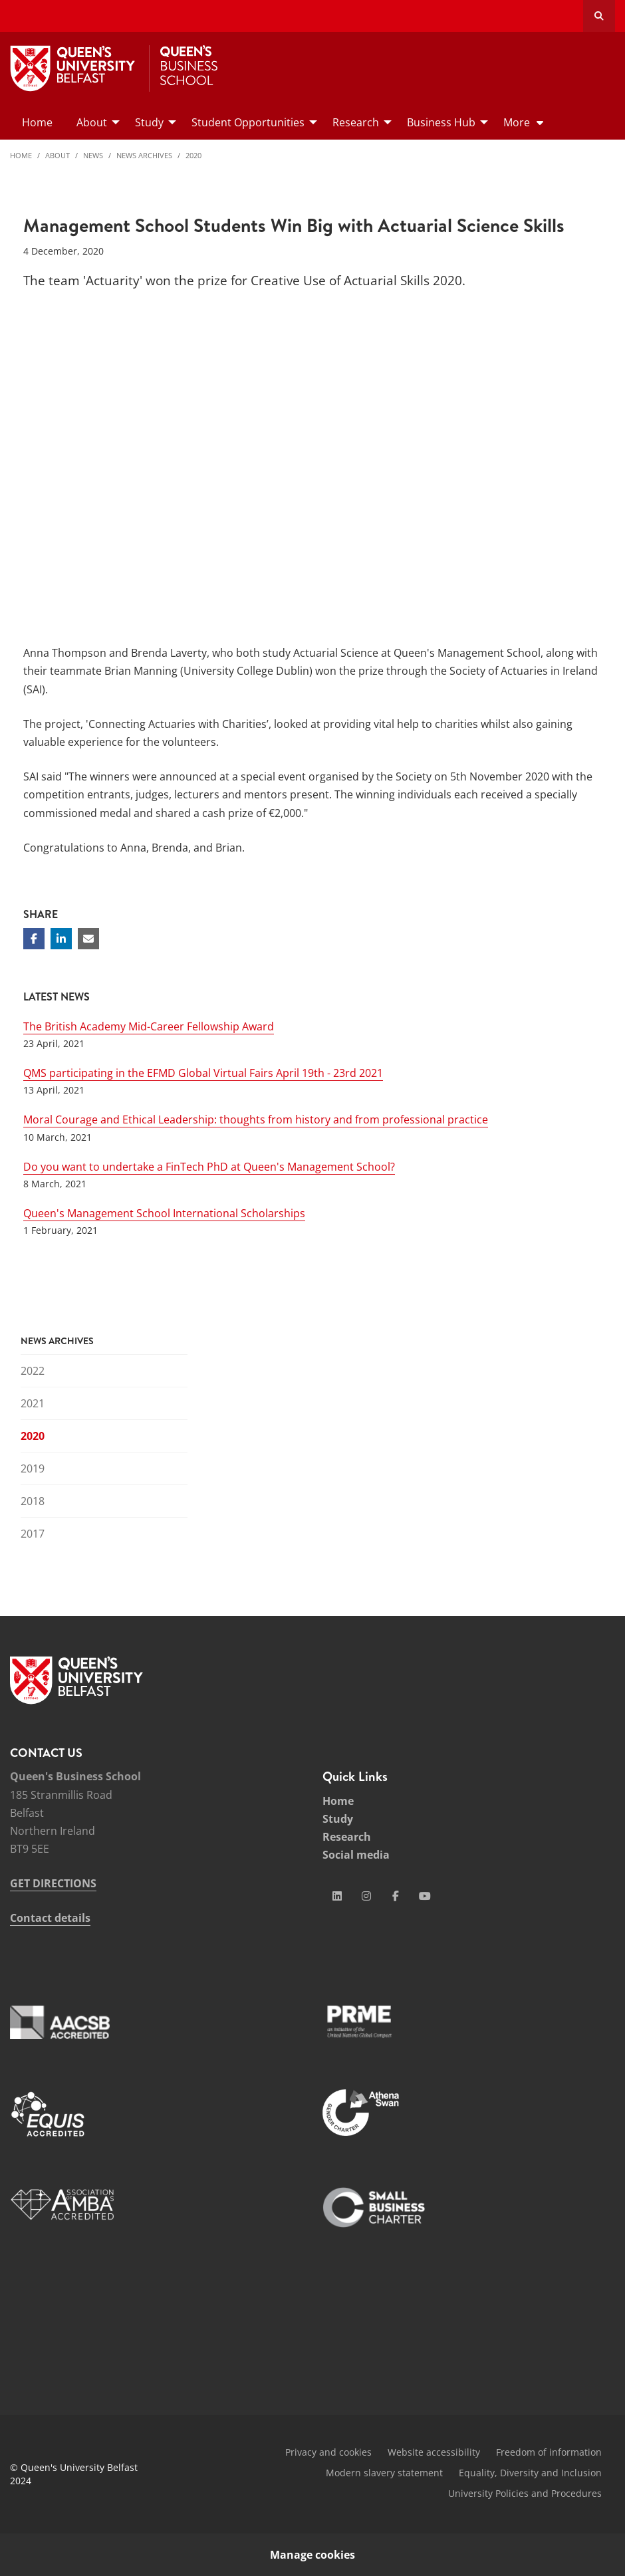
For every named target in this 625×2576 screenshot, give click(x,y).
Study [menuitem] (149, 122)
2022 (33, 1370)
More (516, 122)
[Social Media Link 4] (424, 1896)
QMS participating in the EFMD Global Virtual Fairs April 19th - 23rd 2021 (203, 1073)
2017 (33, 1533)
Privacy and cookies (328, 2452)
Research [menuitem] (355, 122)
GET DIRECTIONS (53, 1883)
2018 (33, 1501)
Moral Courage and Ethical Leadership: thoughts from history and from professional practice (255, 1119)
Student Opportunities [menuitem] (248, 122)
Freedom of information (549, 2452)
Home (21, 155)
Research (346, 1836)
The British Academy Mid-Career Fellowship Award (148, 1026)
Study (337, 1819)
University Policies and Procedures (525, 2493)
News (93, 155)
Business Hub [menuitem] (441, 122)
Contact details (50, 1918)
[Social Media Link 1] (337, 1896)
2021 (33, 1403)
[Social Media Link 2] (366, 1896)
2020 (193, 155)
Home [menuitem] (37, 122)
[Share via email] (88, 938)
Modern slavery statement (384, 2472)
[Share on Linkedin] (61, 938)
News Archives (144, 155)
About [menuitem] (91, 122)
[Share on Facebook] (34, 938)
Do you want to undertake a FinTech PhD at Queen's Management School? (209, 1166)
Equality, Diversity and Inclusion (530, 2472)
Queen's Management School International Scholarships (164, 1213)
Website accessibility (434, 2452)
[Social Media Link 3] (395, 1896)
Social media (356, 1854)
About (57, 155)
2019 (33, 1468)
